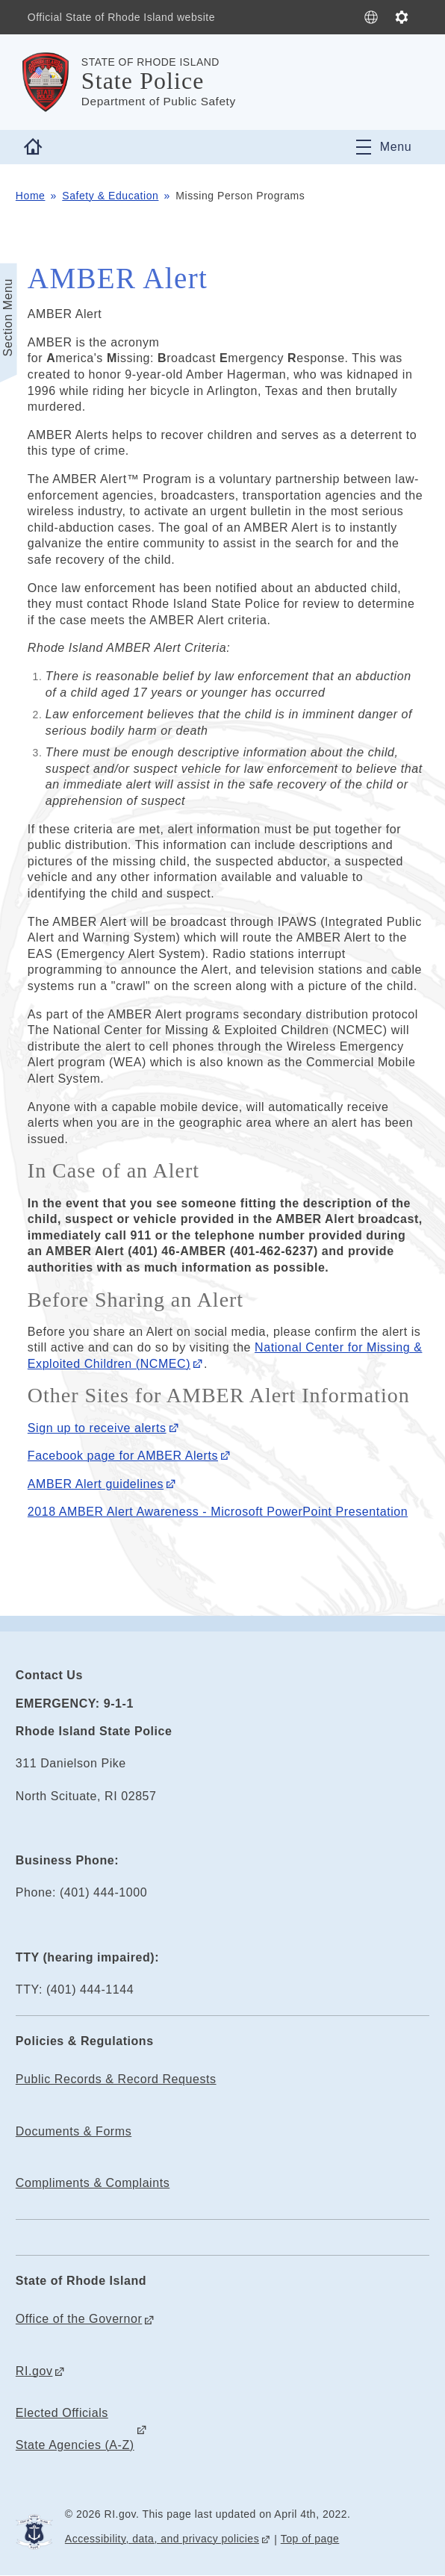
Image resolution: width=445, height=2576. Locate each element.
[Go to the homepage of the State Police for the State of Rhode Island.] (48, 82)
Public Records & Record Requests (116, 2079)
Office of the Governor (79, 2318)
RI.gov (34, 2371)
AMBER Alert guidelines (96, 1484)
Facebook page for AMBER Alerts (123, 1455)
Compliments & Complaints (92, 2183)
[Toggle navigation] (383, 147)
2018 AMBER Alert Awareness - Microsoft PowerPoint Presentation (218, 1511)
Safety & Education (110, 196)
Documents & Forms (73, 2131)
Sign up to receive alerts (97, 1428)
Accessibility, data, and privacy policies (162, 2539)
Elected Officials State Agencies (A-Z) (75, 2429)
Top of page (310, 2539)
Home (31, 196)
